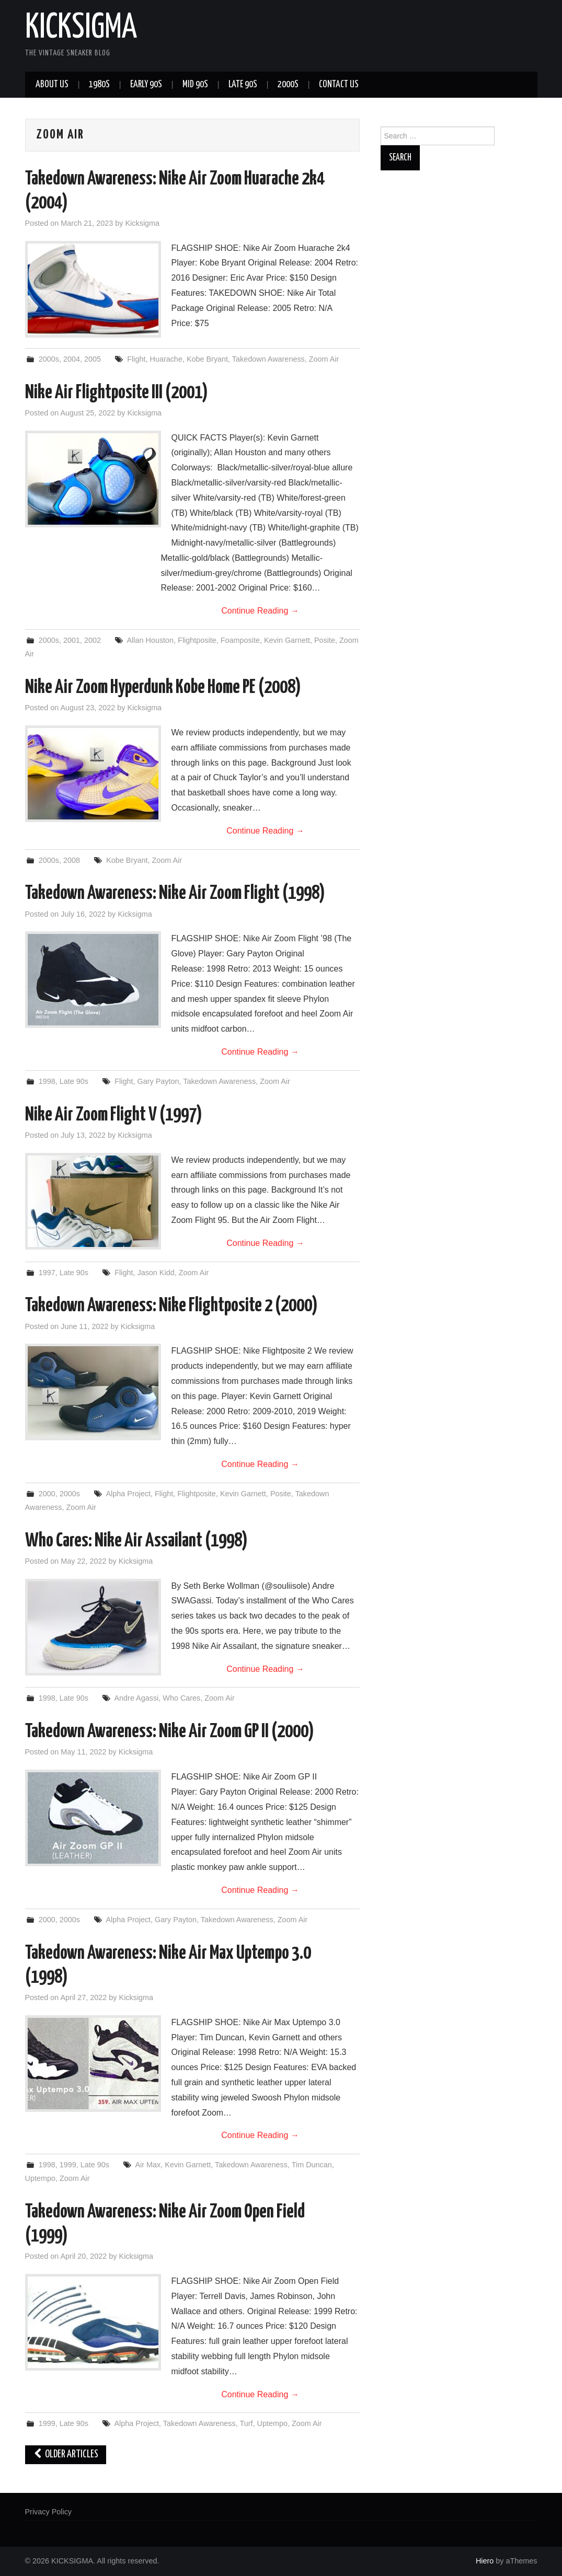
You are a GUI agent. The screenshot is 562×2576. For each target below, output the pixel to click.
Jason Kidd (155, 1272)
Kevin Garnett (287, 640)
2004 (71, 359)
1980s (99, 84)
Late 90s (242, 84)
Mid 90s (195, 84)
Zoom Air (324, 359)
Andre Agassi (136, 1698)
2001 (71, 640)
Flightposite (197, 640)
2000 (47, 1493)
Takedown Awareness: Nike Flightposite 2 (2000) (171, 1306)
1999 (68, 2165)
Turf (246, 2423)
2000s (288, 84)
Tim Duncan (312, 2165)
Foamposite (240, 640)
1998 (47, 1081)
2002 (92, 640)
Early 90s (146, 84)
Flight (136, 359)
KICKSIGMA (81, 28)
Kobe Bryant (207, 359)
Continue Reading (260, 610)
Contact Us (339, 84)
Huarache (166, 359)
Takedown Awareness (268, 359)
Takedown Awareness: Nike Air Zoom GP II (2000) (169, 1732)
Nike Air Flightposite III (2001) (116, 393)
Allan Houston (150, 640)
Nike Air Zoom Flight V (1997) (113, 1115)
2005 (92, 359)
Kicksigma (142, 223)
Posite (324, 640)
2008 (71, 860)
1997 (47, 1272)
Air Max (148, 2165)
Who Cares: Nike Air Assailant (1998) (136, 1541)
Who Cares (181, 1698)
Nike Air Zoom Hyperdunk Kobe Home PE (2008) (163, 687)
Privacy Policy (48, 2512)
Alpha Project (128, 1493)
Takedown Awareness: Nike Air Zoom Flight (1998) (175, 893)
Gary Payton (158, 1081)
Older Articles (66, 2454)
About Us (52, 84)
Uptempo (40, 2178)
